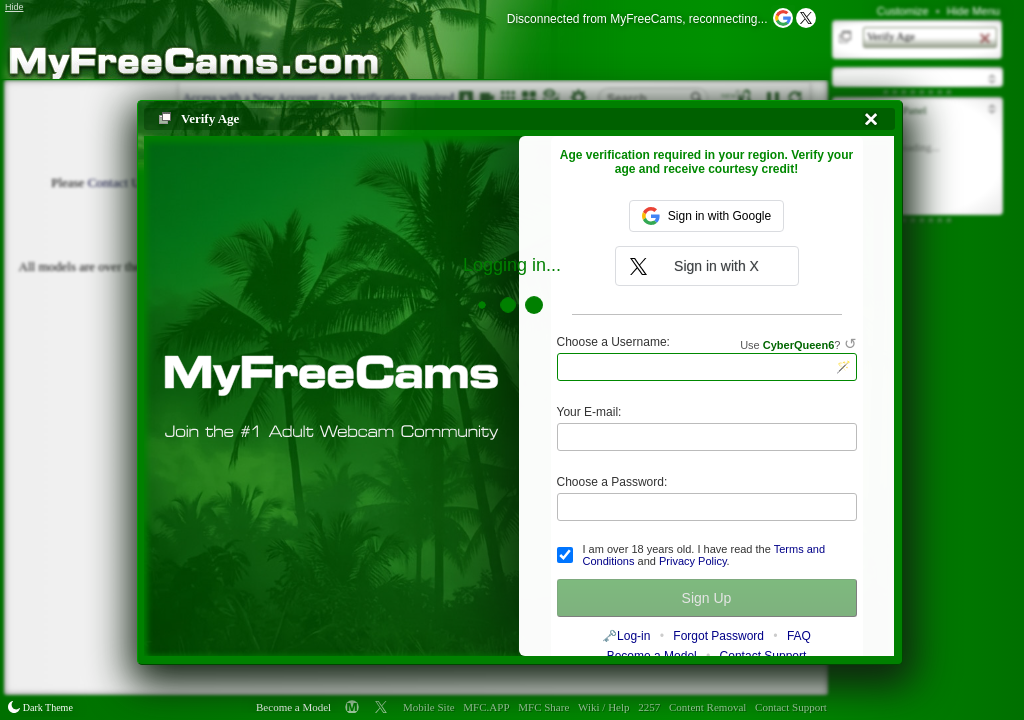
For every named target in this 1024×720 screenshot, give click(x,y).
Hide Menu (973, 11)
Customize (903, 11)
